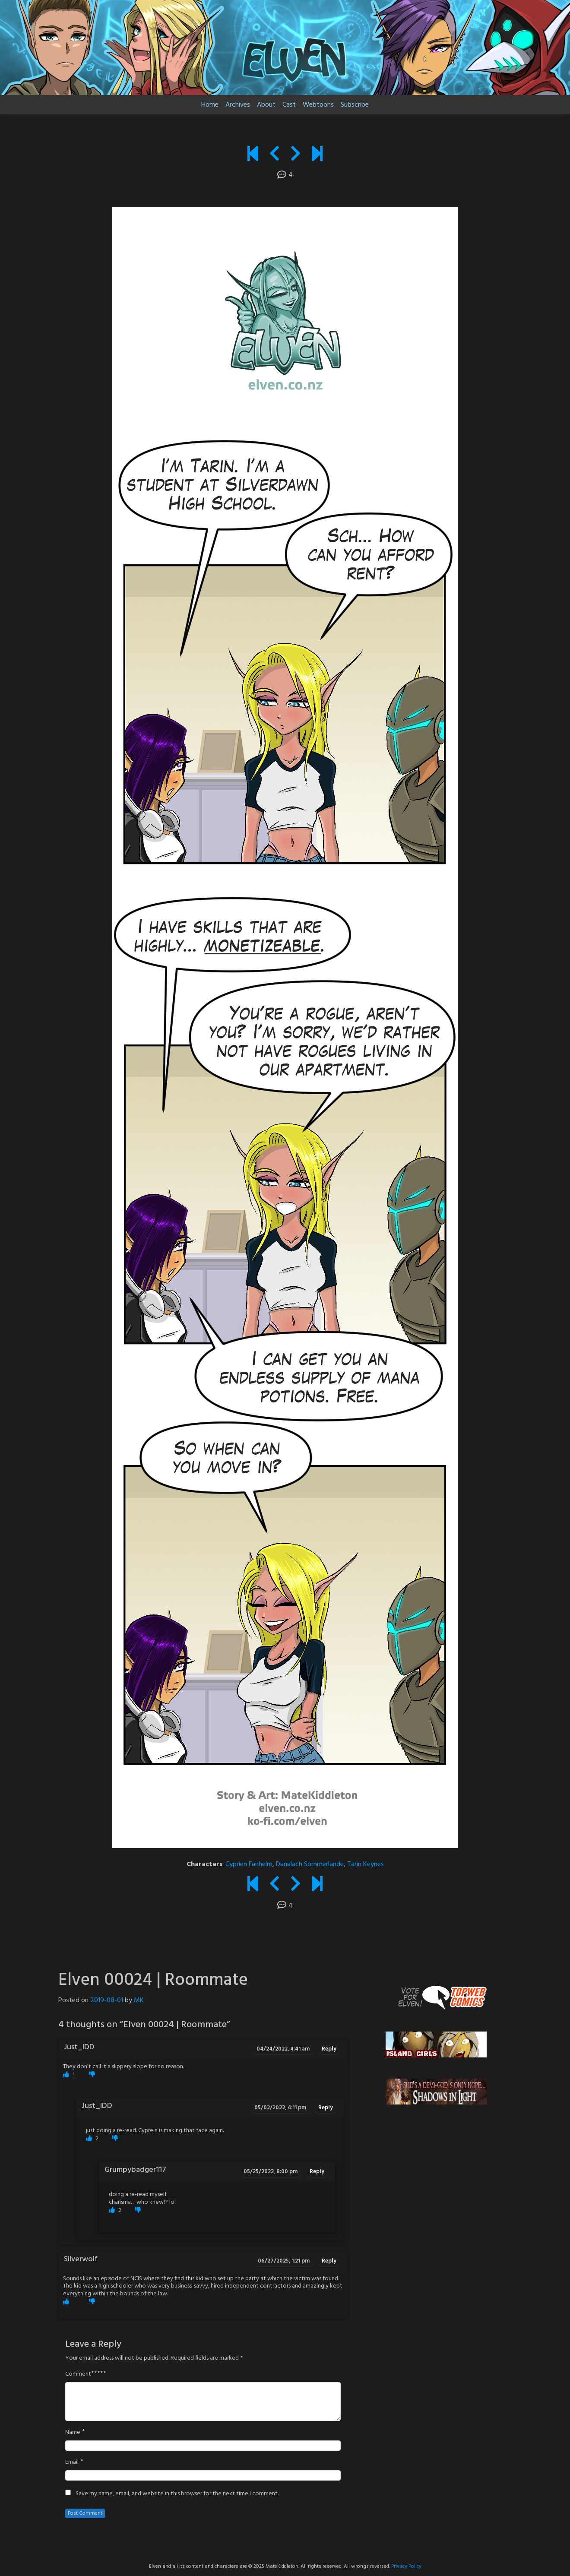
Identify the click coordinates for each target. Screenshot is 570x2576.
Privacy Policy (406, 2566)
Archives (237, 105)
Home (209, 105)
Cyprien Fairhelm (248, 1864)
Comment (78, 2374)
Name (72, 2432)
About (266, 105)
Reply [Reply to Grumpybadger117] (317, 2171)
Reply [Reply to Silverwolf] (329, 2261)
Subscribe (355, 105)
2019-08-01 (106, 2000)
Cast (289, 105)
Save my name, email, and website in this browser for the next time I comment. (177, 2494)
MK (139, 2000)
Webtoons (318, 105)
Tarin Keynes (365, 1864)
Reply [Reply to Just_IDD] (329, 2049)
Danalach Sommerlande (310, 1864)
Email (72, 2462)
